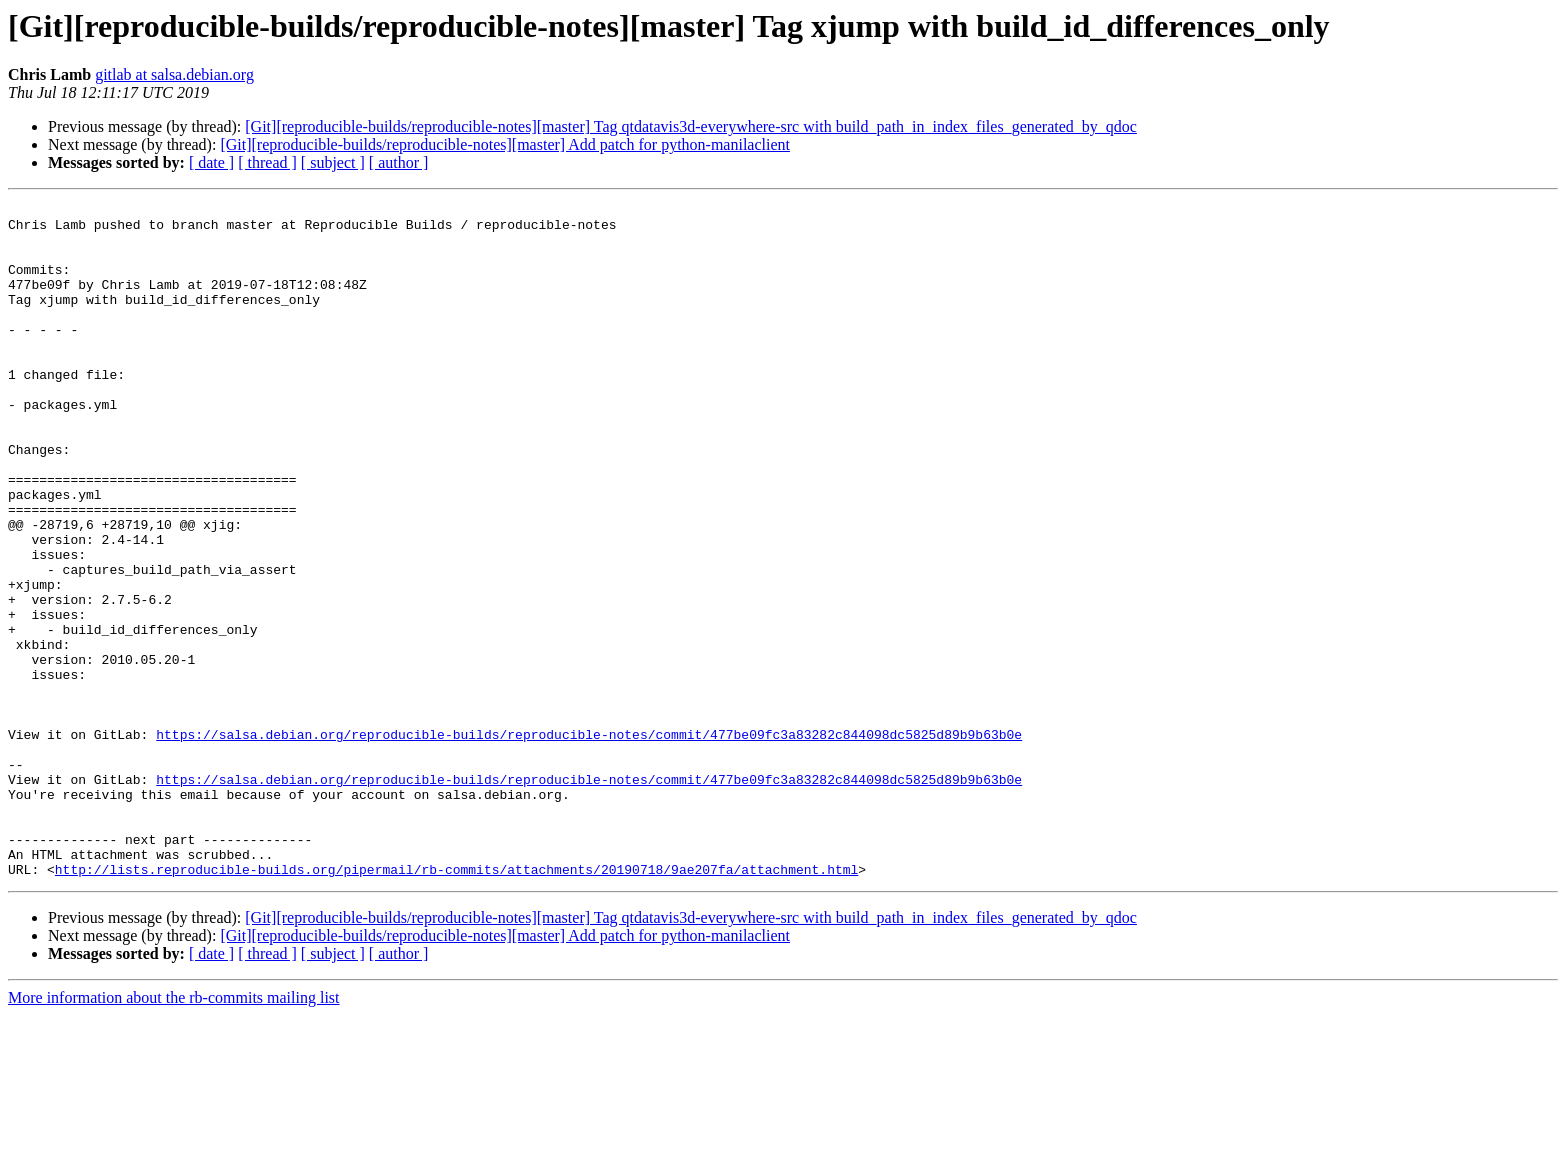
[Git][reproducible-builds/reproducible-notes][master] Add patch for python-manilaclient (505, 144)
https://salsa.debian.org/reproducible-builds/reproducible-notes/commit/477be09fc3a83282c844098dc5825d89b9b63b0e (589, 842)
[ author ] (399, 162)
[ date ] (211, 162)
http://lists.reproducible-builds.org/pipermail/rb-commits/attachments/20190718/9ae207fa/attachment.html (456, 1004)
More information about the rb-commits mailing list (174, 1132)
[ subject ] (333, 162)
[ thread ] (267, 162)
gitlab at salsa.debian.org (174, 74)
